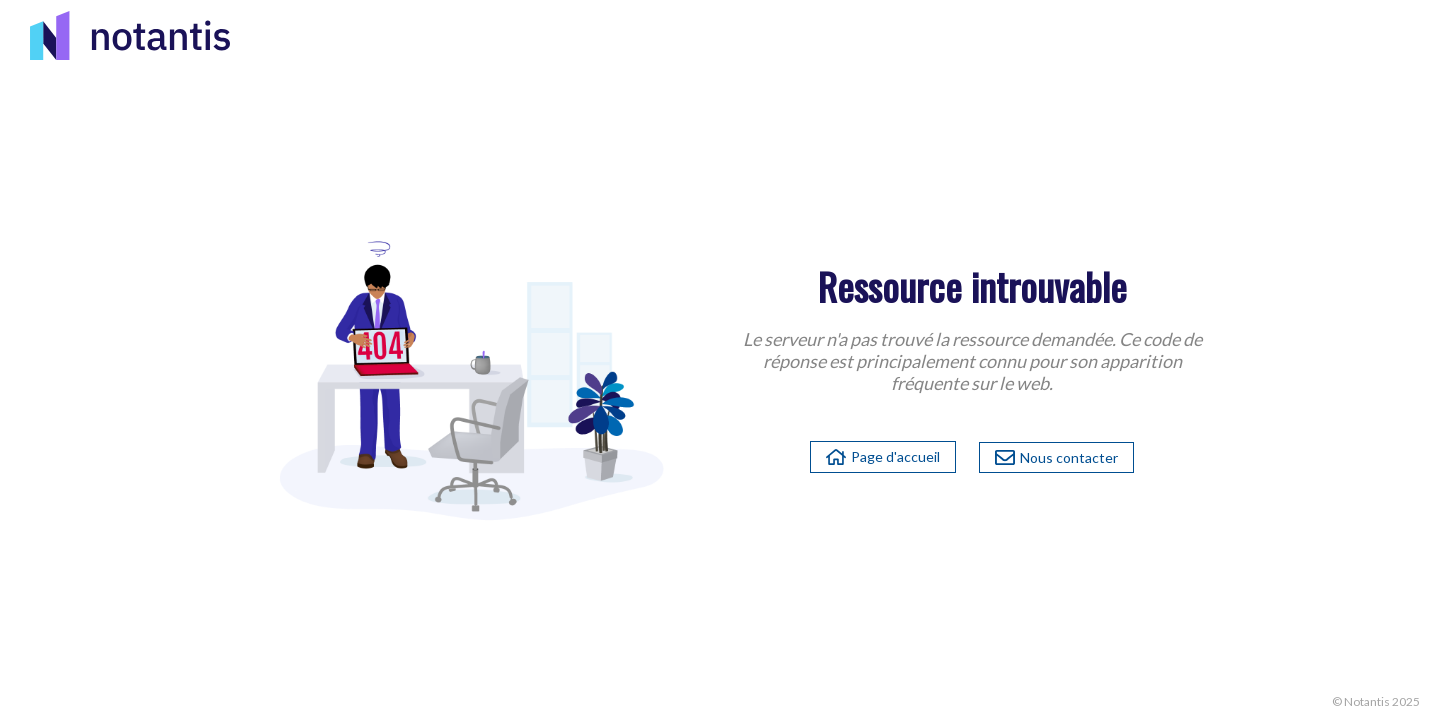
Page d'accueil (883, 456)
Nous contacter (1056, 457)
